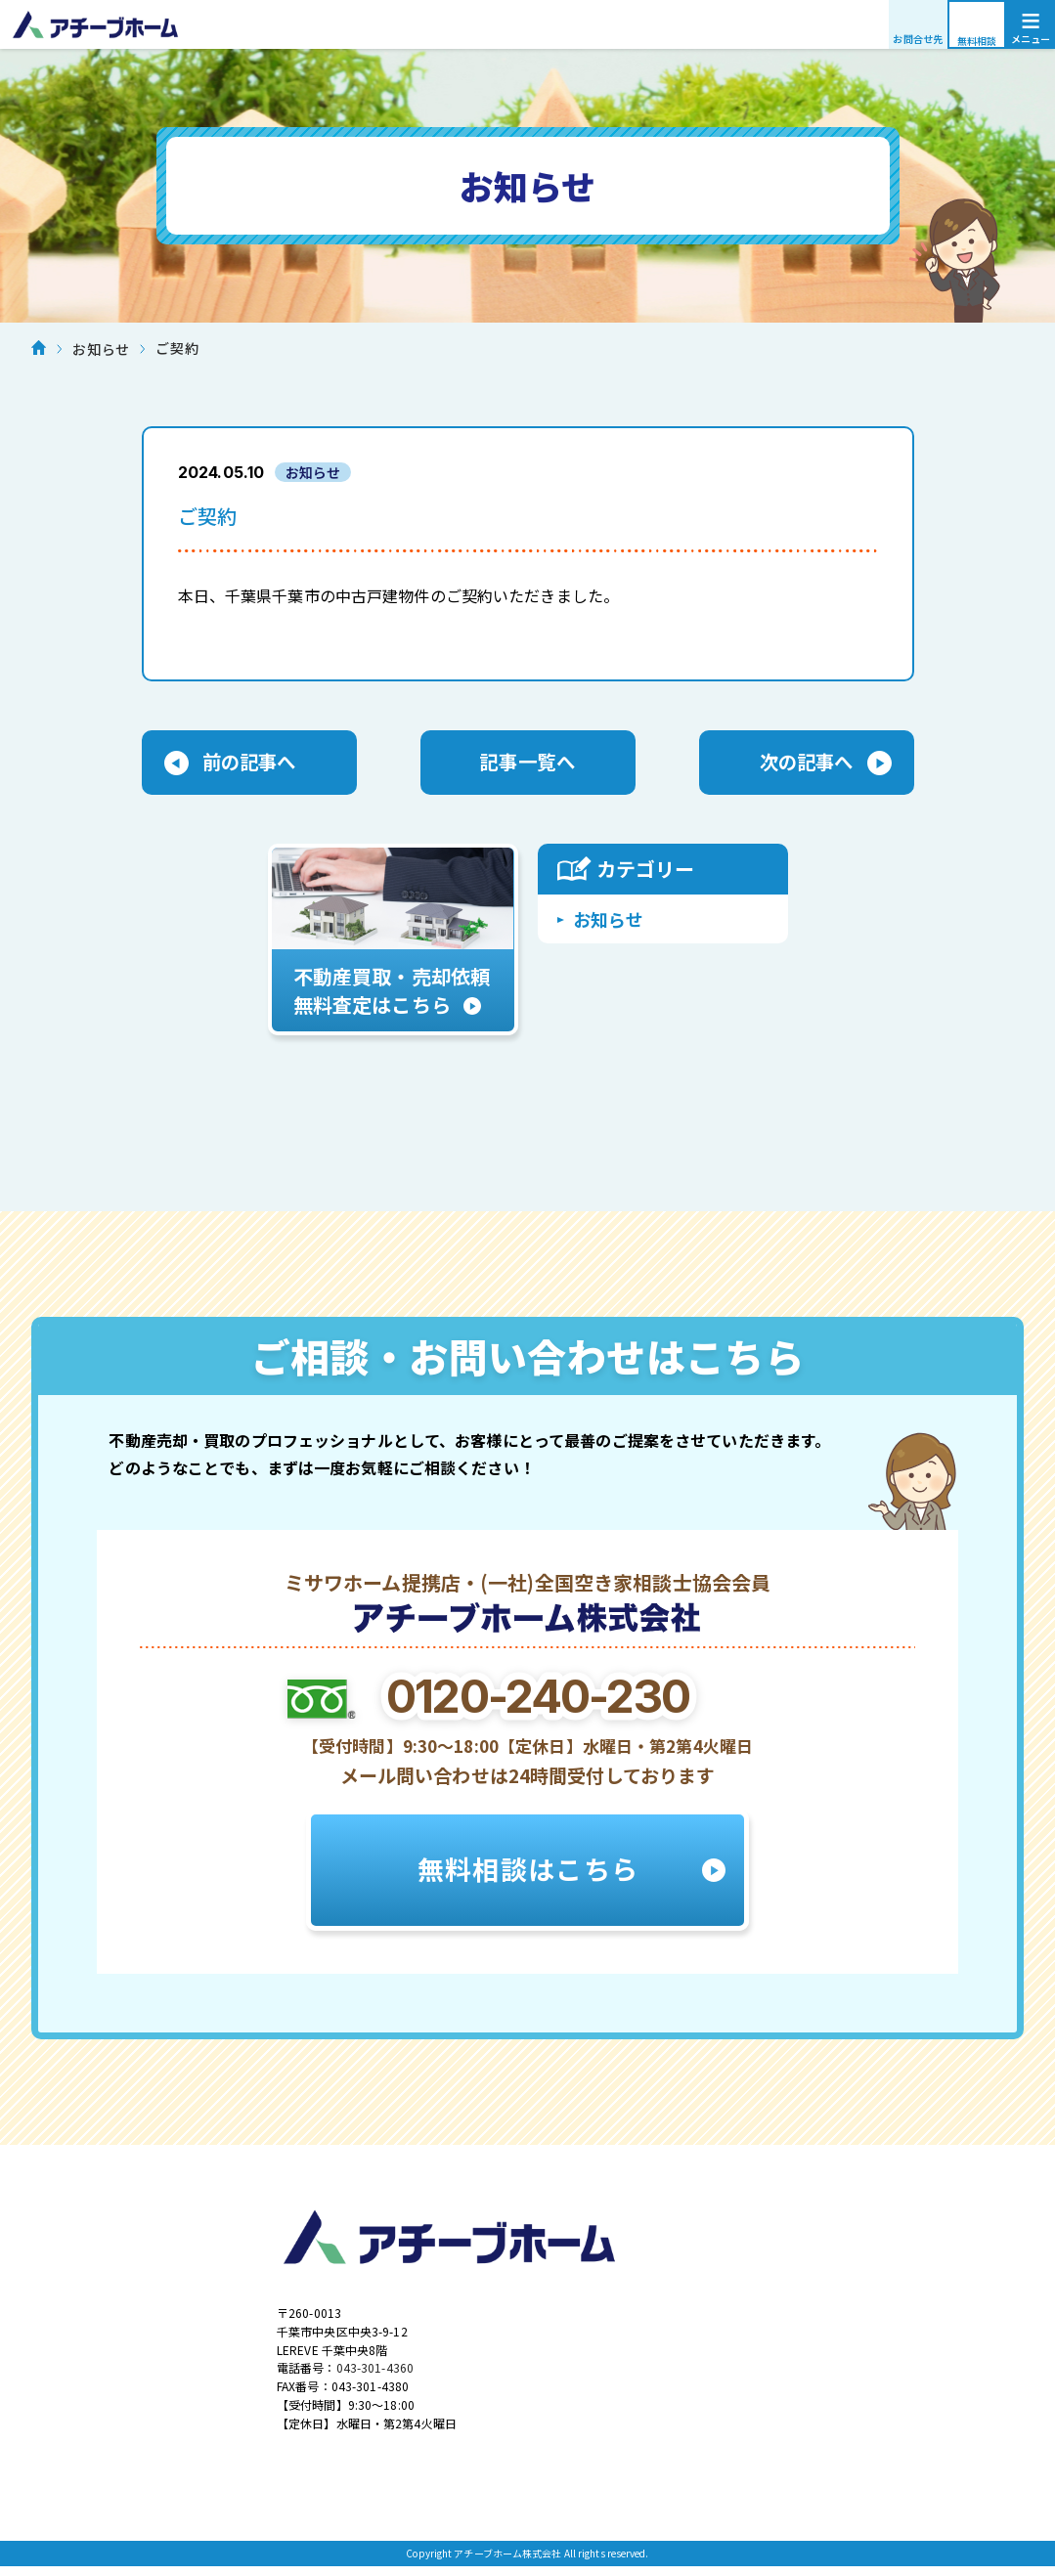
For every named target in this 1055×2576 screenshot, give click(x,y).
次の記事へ (806, 763)
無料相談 (977, 40)
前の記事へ (249, 763)
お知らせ (608, 921)
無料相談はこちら (527, 1875)
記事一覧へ (528, 763)
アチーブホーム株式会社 (527, 24)
